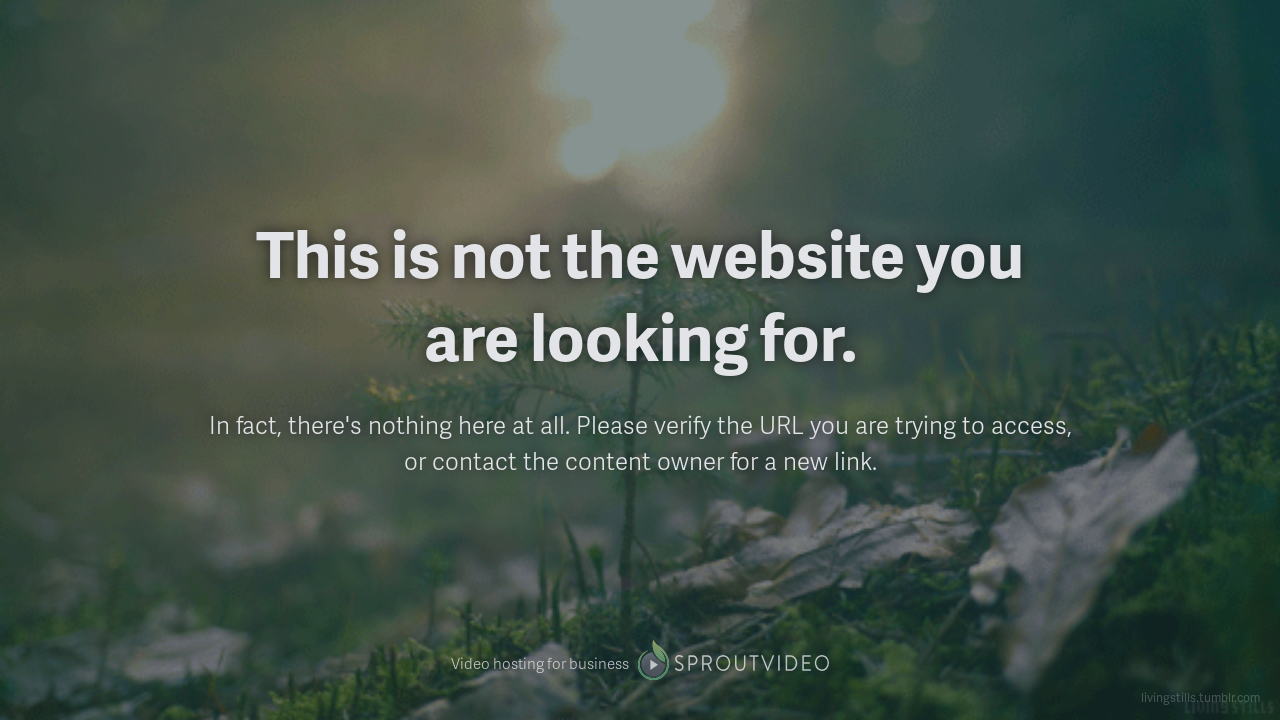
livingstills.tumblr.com (1200, 697)
